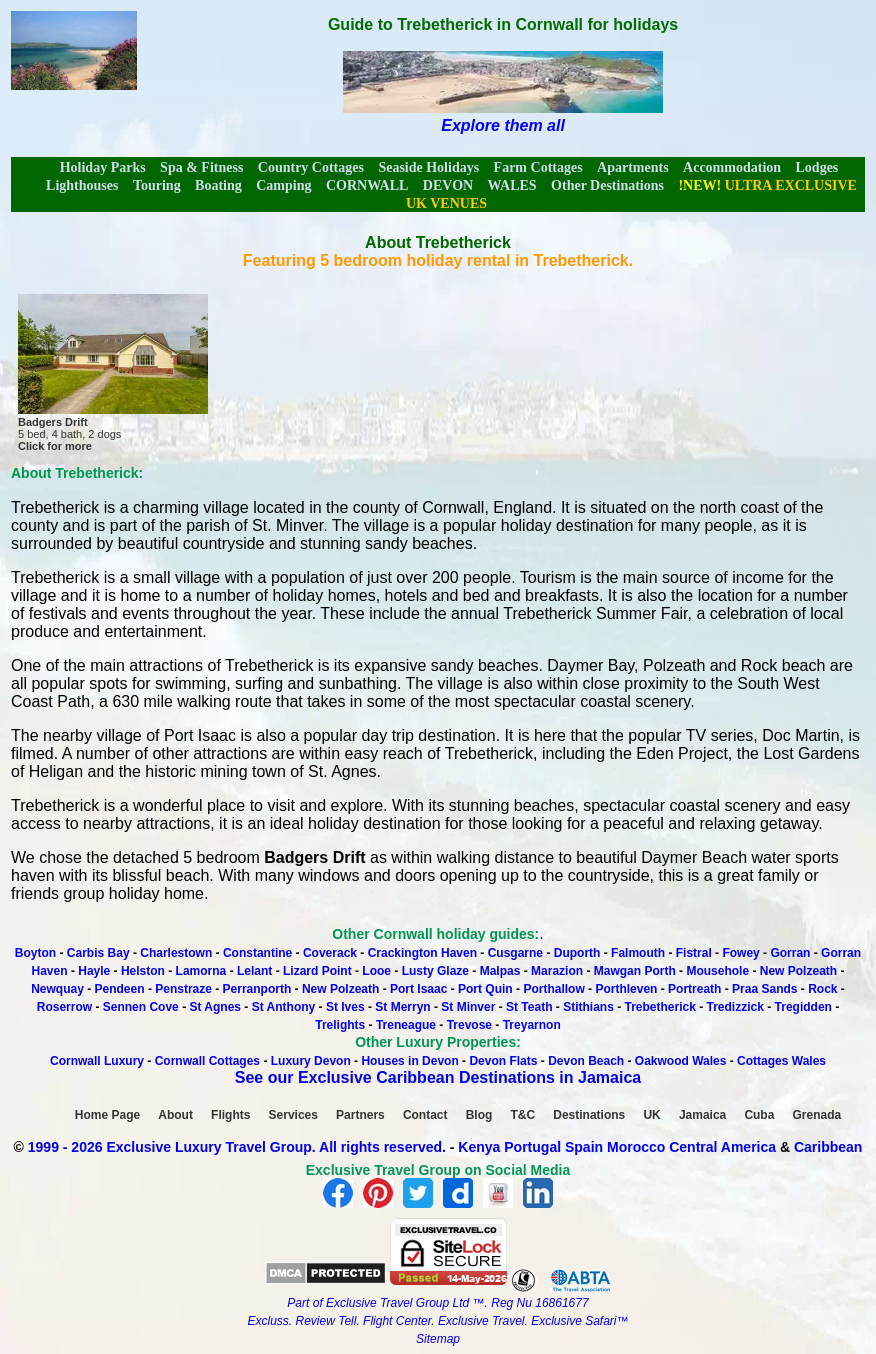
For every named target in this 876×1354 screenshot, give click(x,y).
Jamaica (702, 1115)
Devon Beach (586, 1061)
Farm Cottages (538, 167)
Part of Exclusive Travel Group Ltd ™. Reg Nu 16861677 (437, 1303)
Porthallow (553, 989)
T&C (522, 1115)
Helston (143, 971)
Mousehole (717, 971)
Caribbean (828, 1147)
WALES (512, 185)
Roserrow (64, 1007)
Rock (822, 989)
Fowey (740, 953)
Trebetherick (659, 1007)
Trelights (340, 1025)
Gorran (790, 953)
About (175, 1115)
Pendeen (120, 989)
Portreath (694, 989)
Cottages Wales (781, 1061)
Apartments (633, 167)
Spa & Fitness (201, 167)
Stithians (588, 1007)
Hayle (94, 971)
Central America (722, 1147)
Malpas (500, 971)
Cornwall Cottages (207, 1061)
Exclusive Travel (481, 1321)
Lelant (254, 971)
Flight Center (397, 1321)
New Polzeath (798, 971)
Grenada (817, 1115)
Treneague (406, 1025)
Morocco (636, 1147)
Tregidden (803, 1007)
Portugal (534, 1147)
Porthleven (626, 989)
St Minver (468, 1007)
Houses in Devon (409, 1061)
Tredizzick (735, 1007)
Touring (157, 185)
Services (293, 1115)
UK (651, 1115)
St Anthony (284, 1007)
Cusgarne (515, 953)
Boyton (35, 953)
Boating (218, 185)
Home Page (107, 1115)
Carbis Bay (100, 953)
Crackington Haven (422, 953)
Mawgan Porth (635, 971)
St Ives (345, 1007)
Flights (230, 1115)
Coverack (330, 953)
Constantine (259, 953)
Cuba (759, 1115)
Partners (360, 1115)
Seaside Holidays (428, 167)
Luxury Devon (311, 1061)
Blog (479, 1115)
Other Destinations (607, 185)
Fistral (694, 953)
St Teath (529, 1007)
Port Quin (485, 989)
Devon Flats (503, 1061)
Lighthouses (82, 185)
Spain (584, 1147)
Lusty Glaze (435, 971)
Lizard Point (317, 971)
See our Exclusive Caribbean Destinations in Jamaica (438, 1077)
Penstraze (183, 989)
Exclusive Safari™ (579, 1321)
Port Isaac (418, 989)
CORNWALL (367, 185)
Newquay (57, 989)
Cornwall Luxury (97, 1061)
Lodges (817, 167)
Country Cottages (311, 167)
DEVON (448, 185)
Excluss (267, 1321)
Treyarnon (532, 1025)
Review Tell (325, 1321)
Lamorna (201, 971)
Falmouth (638, 953)
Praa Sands (764, 989)
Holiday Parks (103, 167)
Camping (283, 185)
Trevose (469, 1025)
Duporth (577, 953)
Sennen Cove (141, 1007)
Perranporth (257, 989)
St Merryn (402, 1007)
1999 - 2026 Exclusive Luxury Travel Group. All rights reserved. (237, 1147)
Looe (376, 971)
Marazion (557, 971)
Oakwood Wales (681, 1061)
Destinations (589, 1115)
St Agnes (215, 1007)
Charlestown (176, 953)
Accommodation (732, 167)
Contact (425, 1115)
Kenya (479, 1147)
